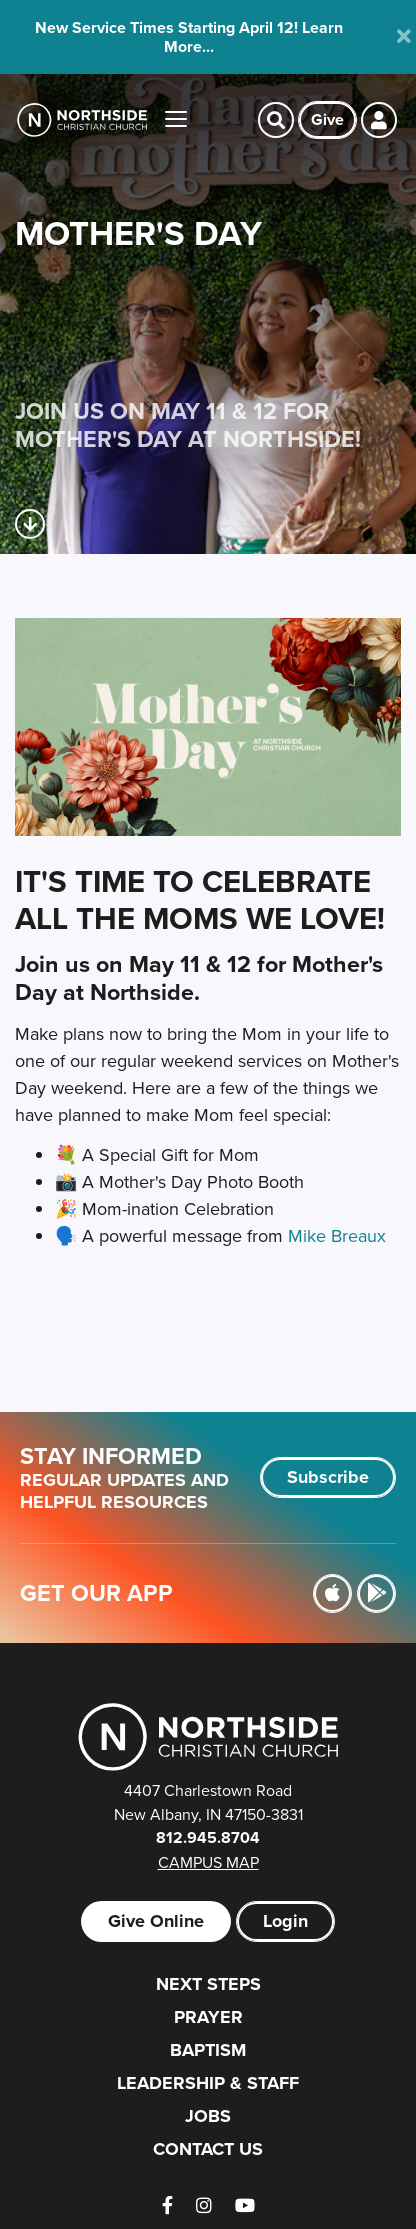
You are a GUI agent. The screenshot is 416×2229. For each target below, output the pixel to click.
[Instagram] (204, 2205)
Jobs (208, 2116)
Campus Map (208, 1862)
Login (285, 1921)
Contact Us (208, 2149)
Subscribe (328, 1477)
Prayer (208, 2017)
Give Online (156, 1921)
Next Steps (208, 1984)
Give (327, 119)
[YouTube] (245, 2205)
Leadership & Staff (208, 2083)
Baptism (208, 2050)
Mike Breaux (337, 1235)
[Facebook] (167, 2205)
